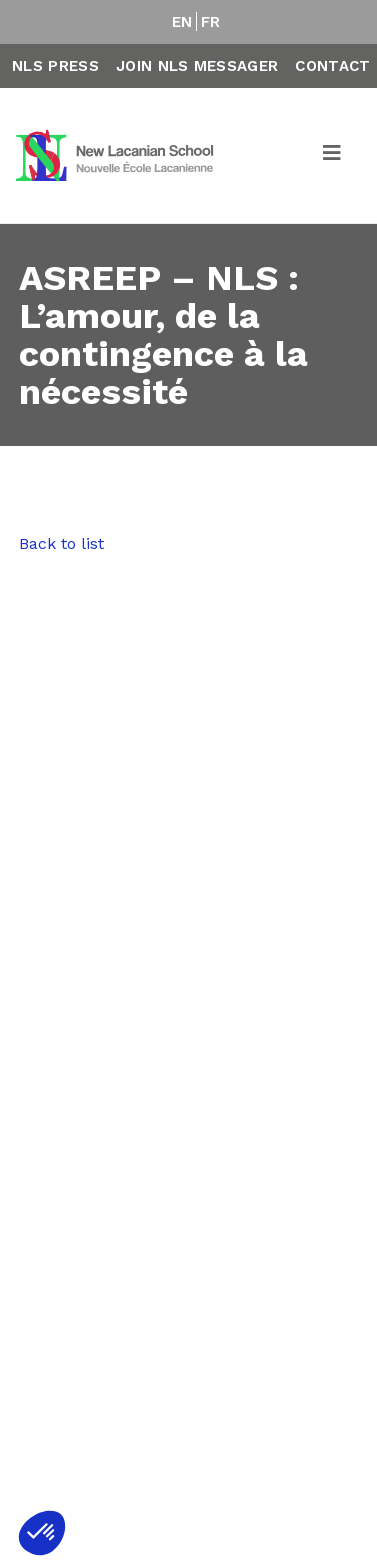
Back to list (61, 543)
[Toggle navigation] (333, 156)
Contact (332, 66)
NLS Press (55, 66)
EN (182, 22)
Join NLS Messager (197, 66)
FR (211, 22)
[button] (42, 1533)
